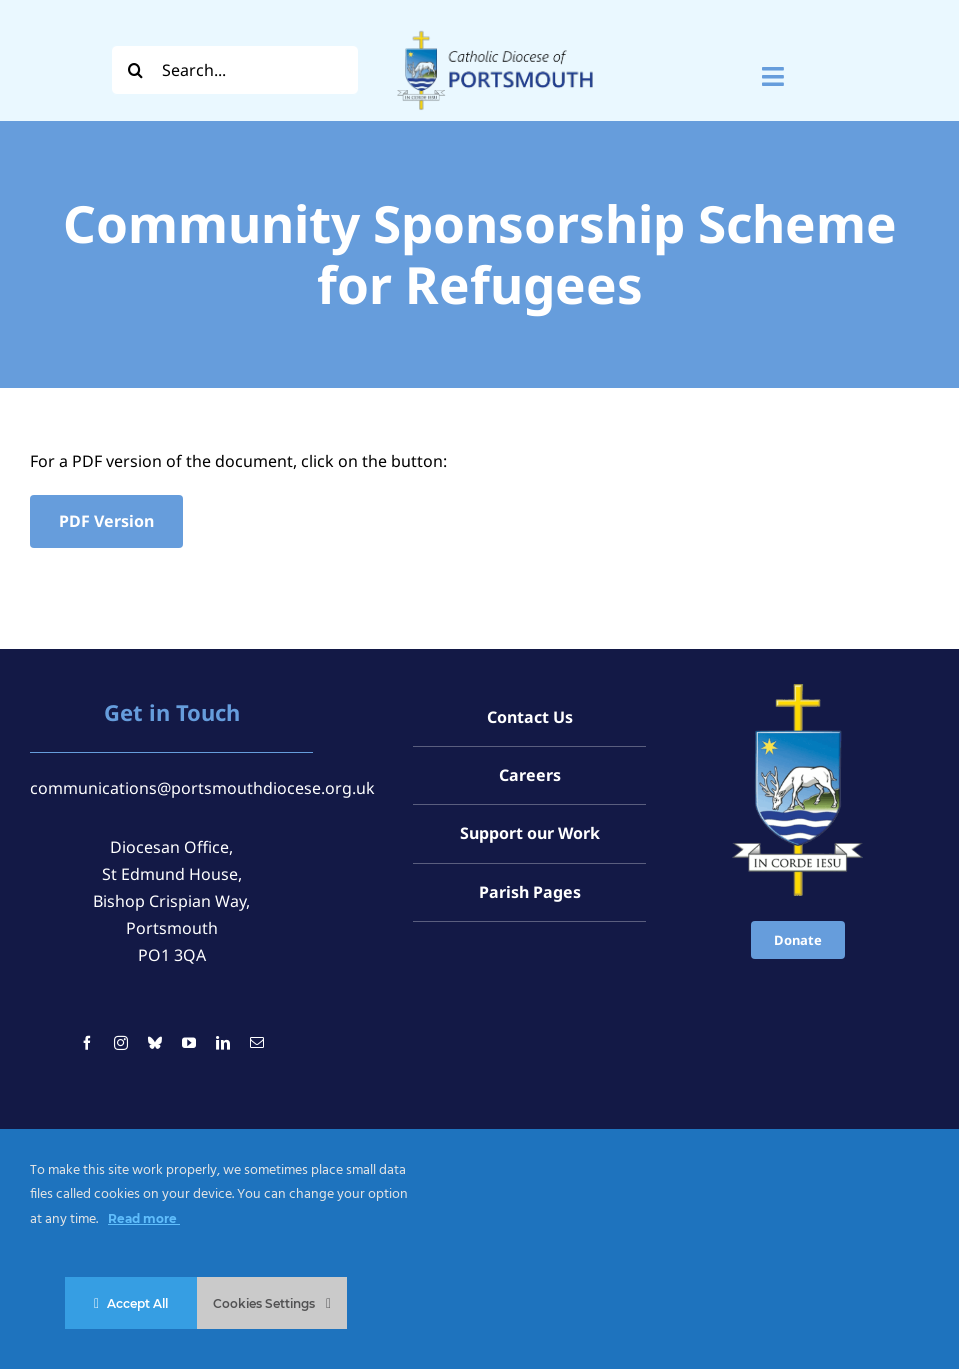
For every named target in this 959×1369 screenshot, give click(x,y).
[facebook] (87, 1043)
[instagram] (121, 1043)
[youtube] (189, 1043)
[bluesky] (155, 1043)
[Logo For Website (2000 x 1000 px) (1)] (495, 28)
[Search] (136, 70)
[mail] (257, 1043)
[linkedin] (223, 1043)
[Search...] (235, 70)
